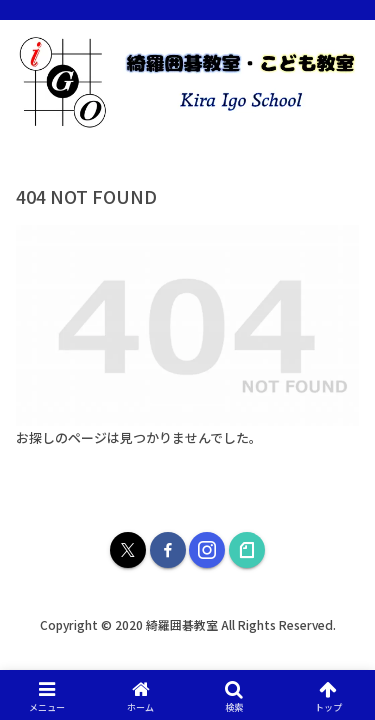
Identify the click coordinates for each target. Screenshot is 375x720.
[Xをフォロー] (128, 550)
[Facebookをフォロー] (168, 550)
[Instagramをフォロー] (207, 550)
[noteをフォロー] (247, 550)
